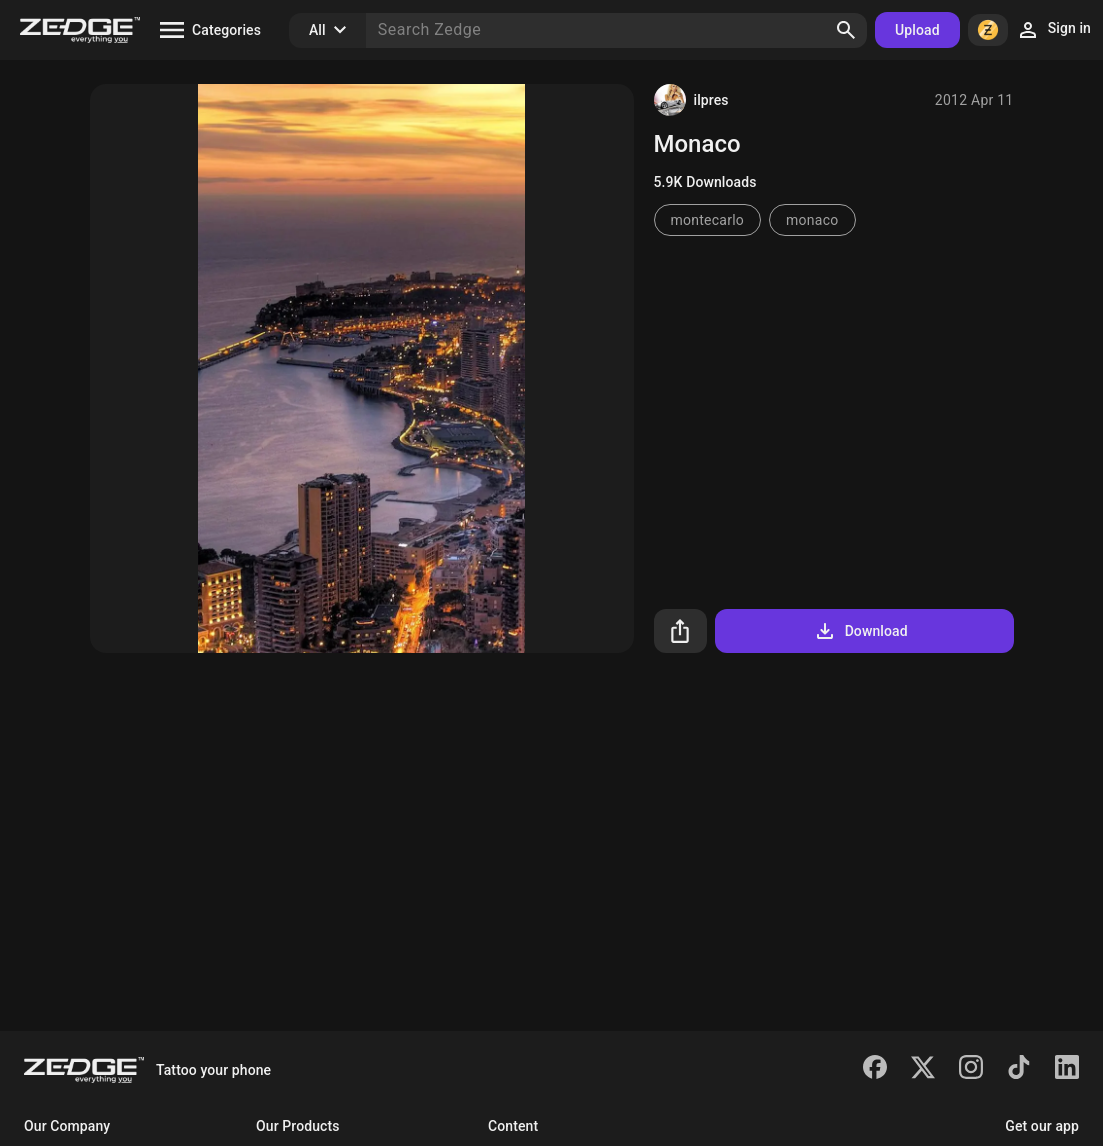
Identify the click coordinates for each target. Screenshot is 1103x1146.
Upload (917, 30)
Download (860, 631)
